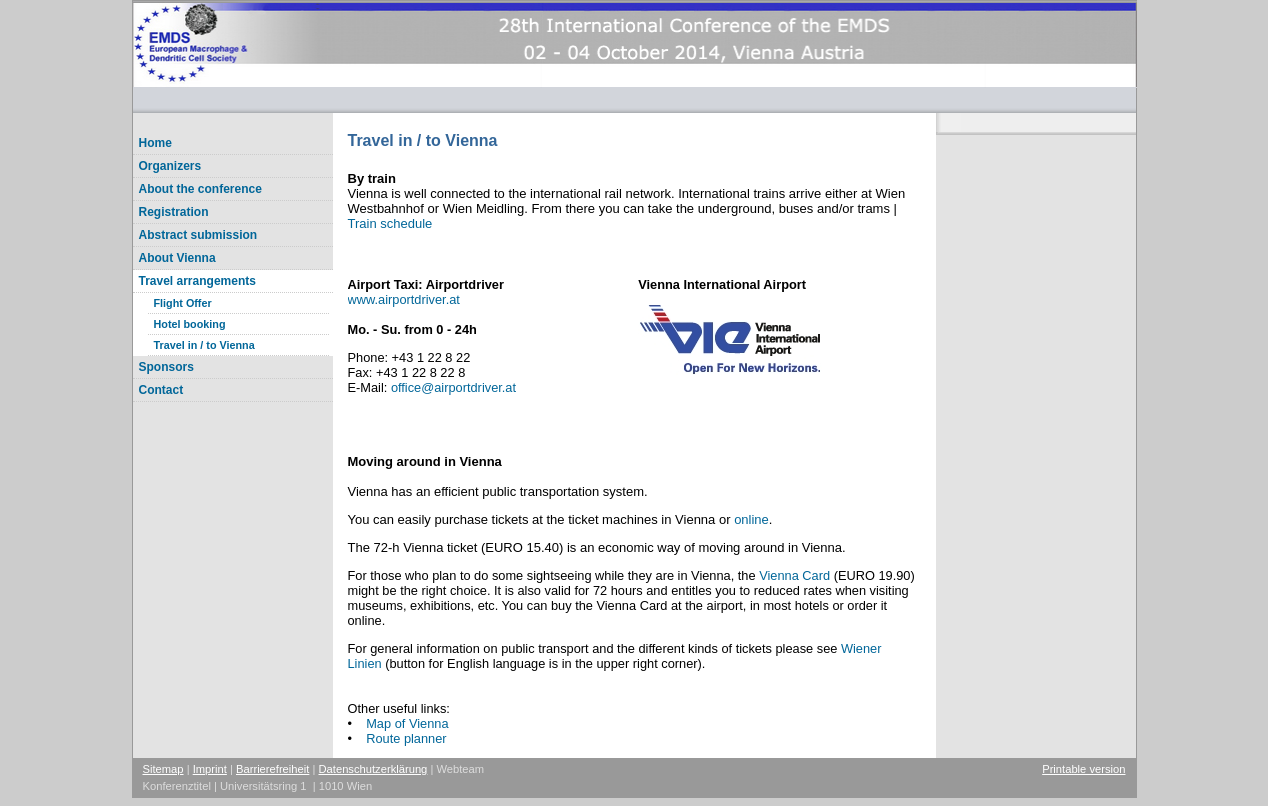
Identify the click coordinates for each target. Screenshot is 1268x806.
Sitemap (163, 769)
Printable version (1083, 769)
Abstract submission (198, 235)
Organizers (170, 166)
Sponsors (166, 367)
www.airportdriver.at (404, 299)
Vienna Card (794, 575)
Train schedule (390, 223)
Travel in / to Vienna (204, 345)
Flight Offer (183, 303)
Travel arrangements (197, 281)
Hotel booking (190, 324)
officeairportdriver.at (453, 387)
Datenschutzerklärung (373, 769)
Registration (174, 212)
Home (155, 143)
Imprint (210, 769)
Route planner (406, 738)
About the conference (200, 189)
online (751, 519)
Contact (161, 390)
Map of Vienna (407, 723)
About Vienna (177, 258)
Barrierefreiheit (272, 769)
